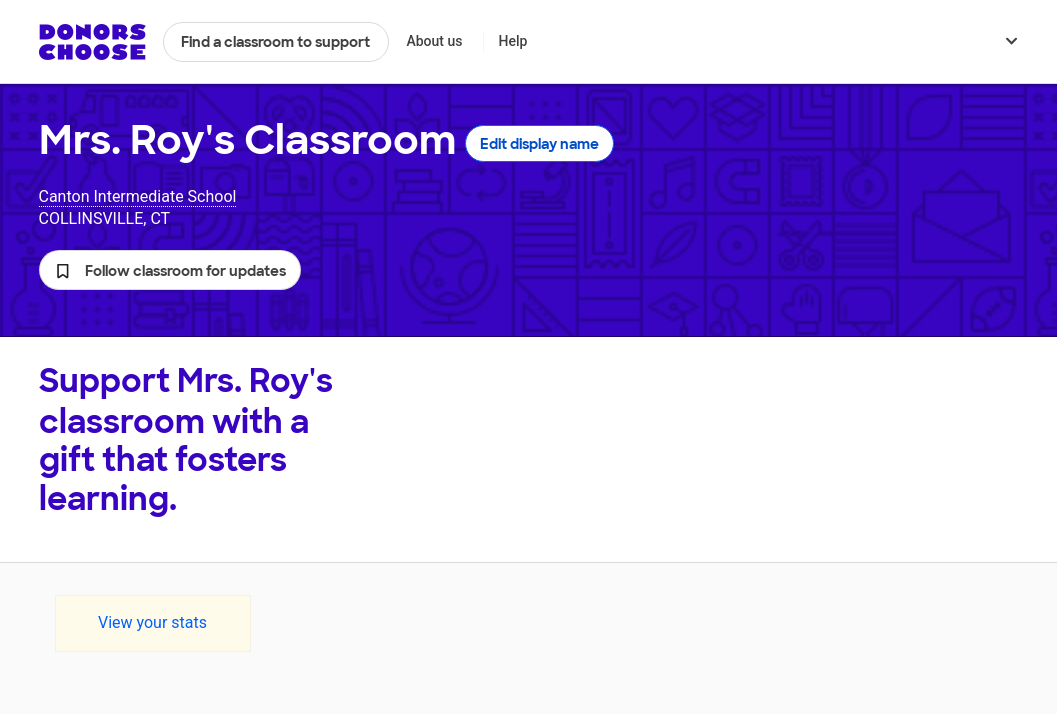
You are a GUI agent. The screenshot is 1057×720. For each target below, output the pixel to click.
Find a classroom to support (275, 42)
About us (434, 41)
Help (512, 41)
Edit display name (539, 144)
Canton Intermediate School (138, 196)
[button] (170, 270)
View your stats (152, 622)
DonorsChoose (92, 42)
